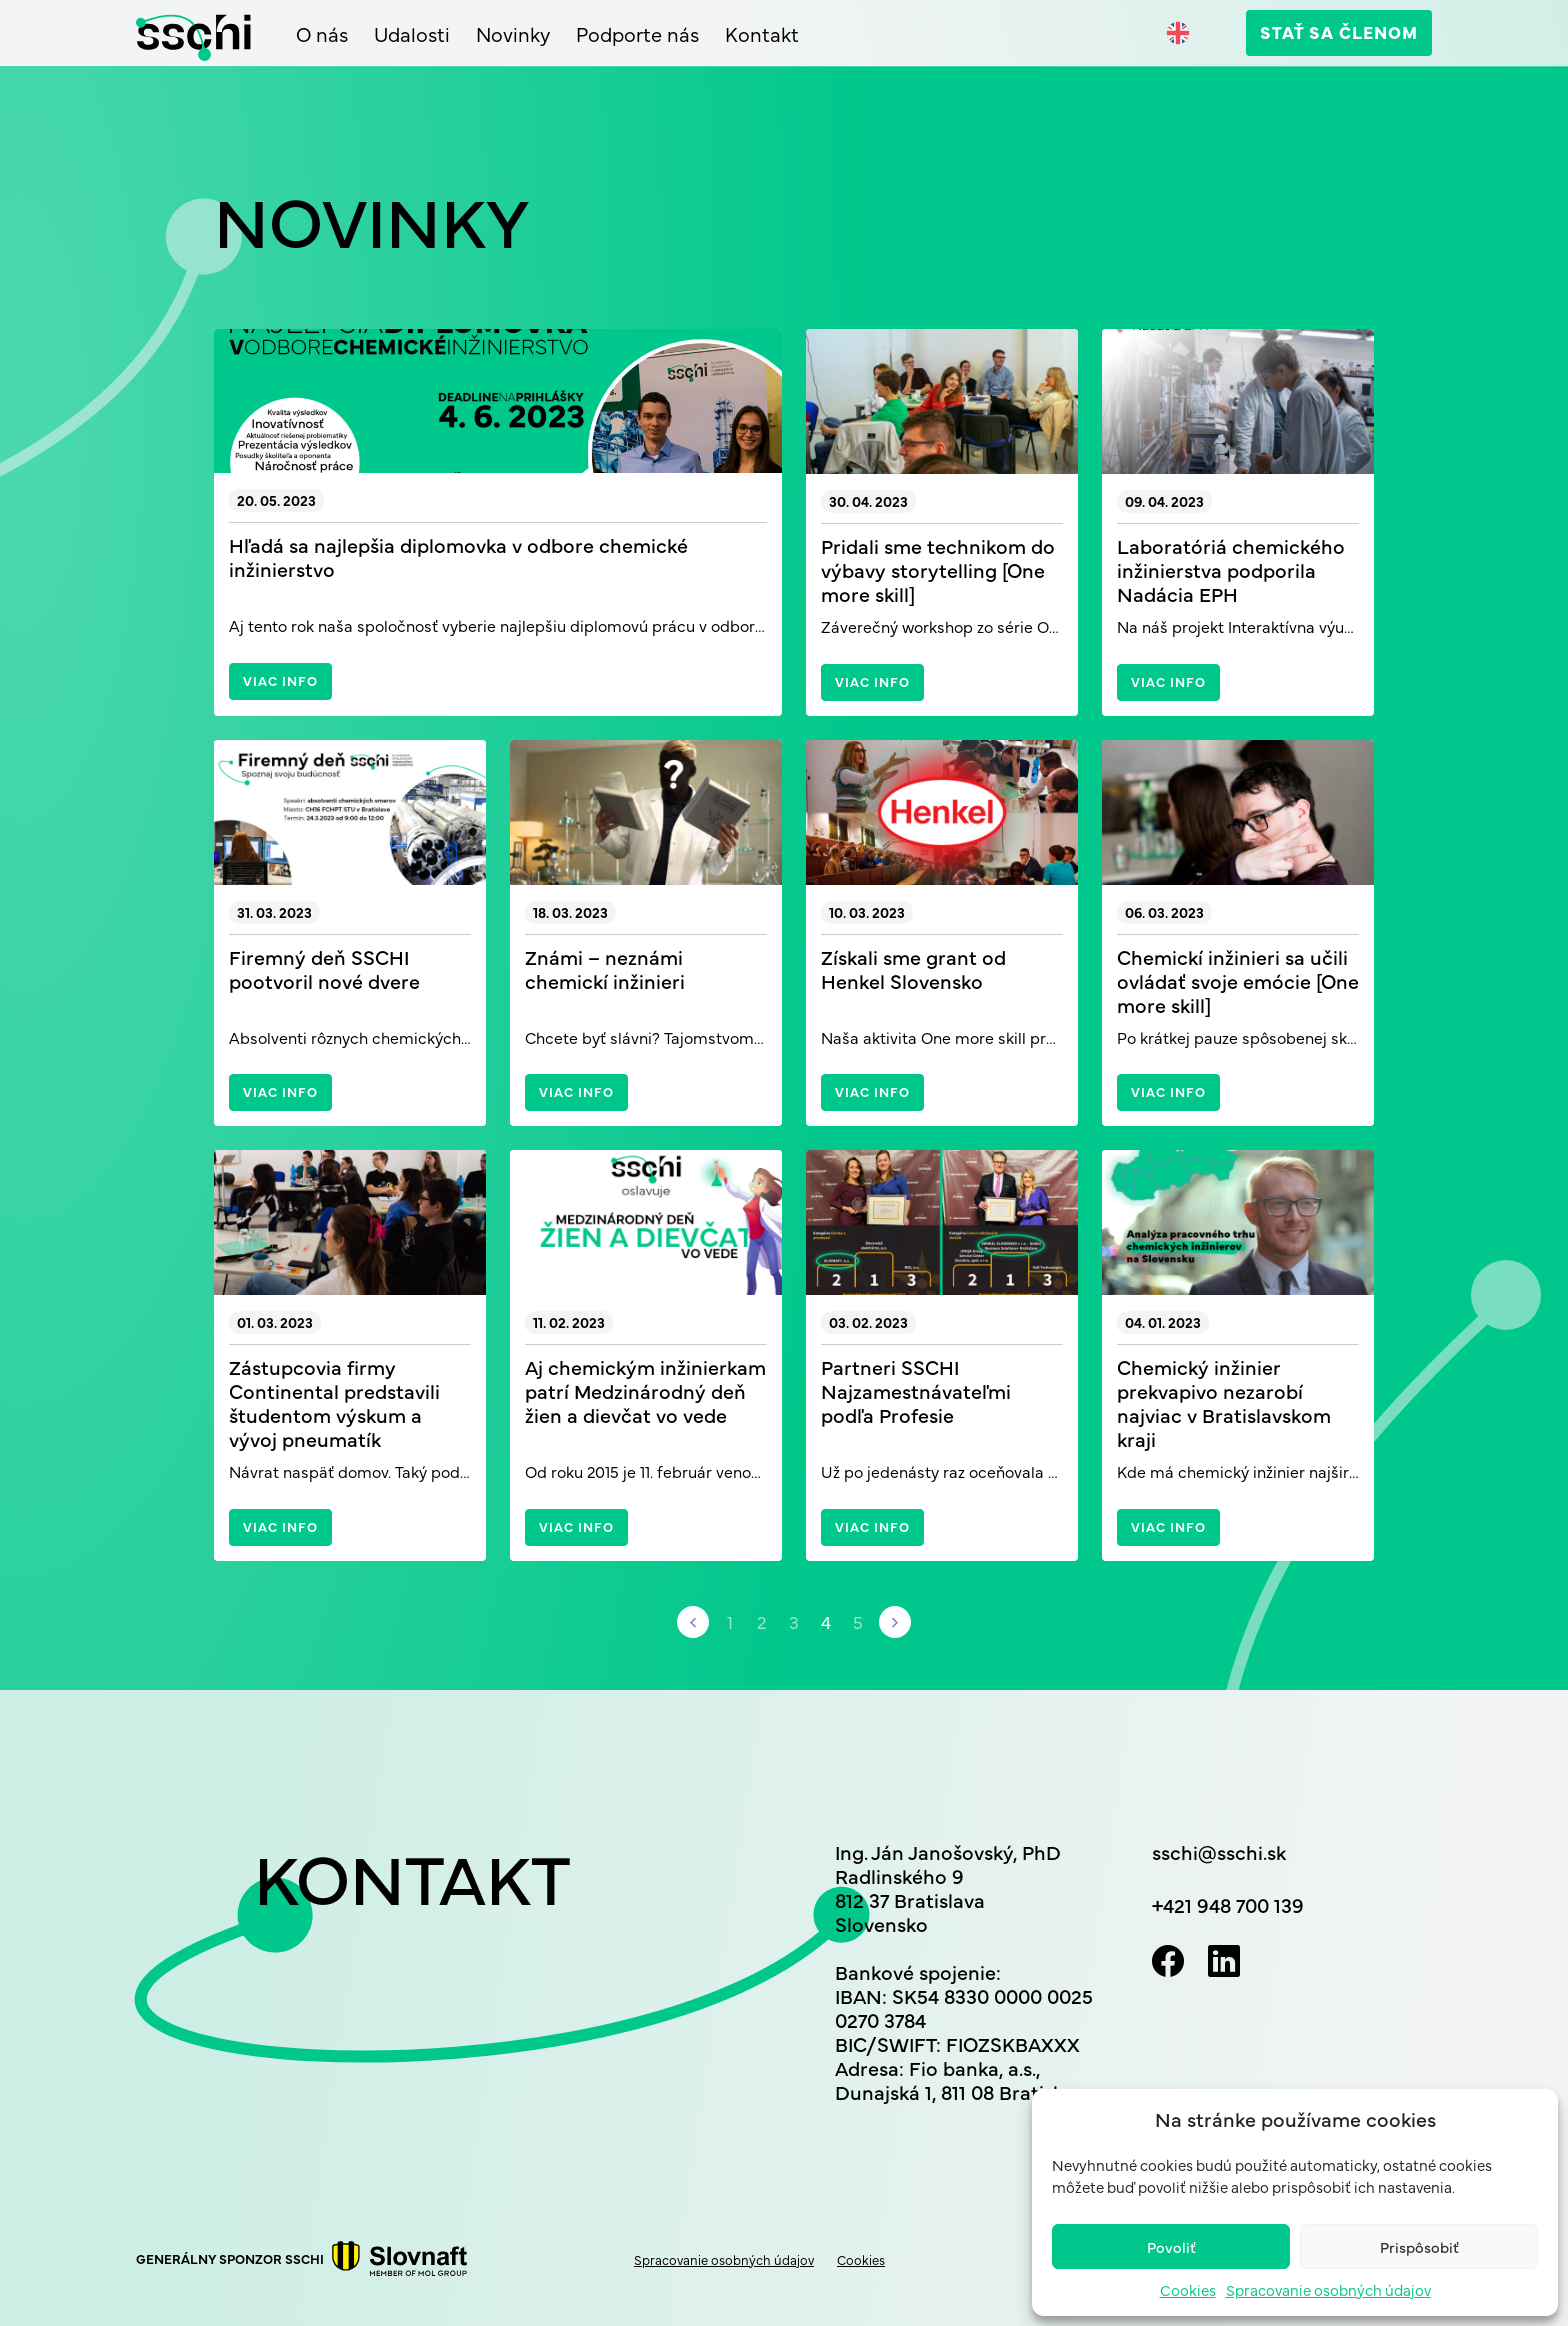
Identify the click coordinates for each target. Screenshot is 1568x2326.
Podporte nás (637, 34)
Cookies (1188, 2289)
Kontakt (762, 34)
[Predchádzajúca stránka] (693, 1622)
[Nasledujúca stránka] (895, 1622)
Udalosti (412, 34)
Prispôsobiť (1419, 2246)
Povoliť (1171, 2246)
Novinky (513, 34)
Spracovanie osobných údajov (1328, 2289)
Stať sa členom (1339, 32)
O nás (322, 34)
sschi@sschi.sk (1219, 1851)
